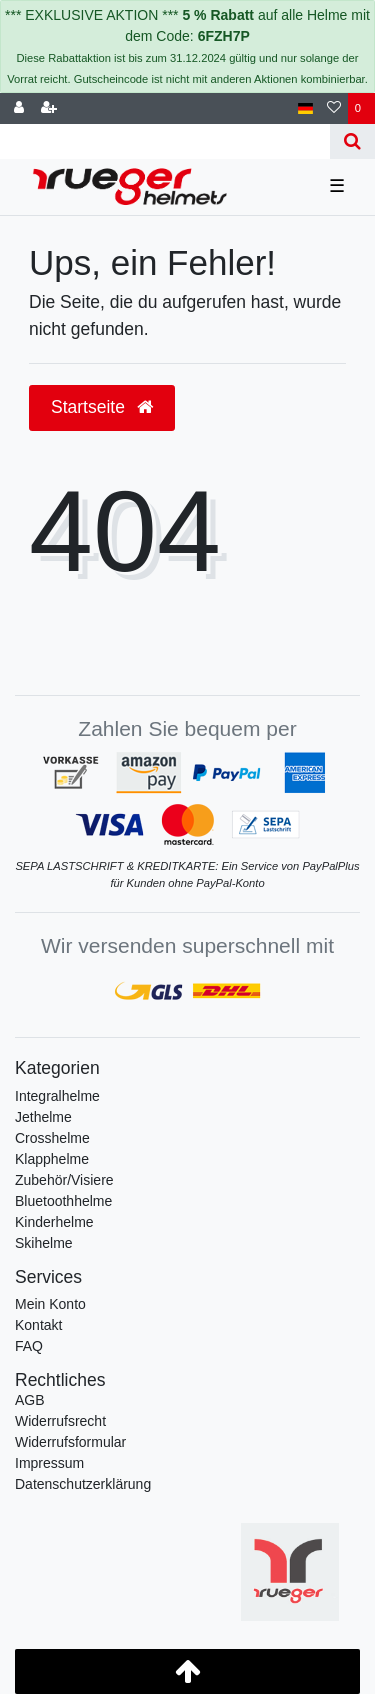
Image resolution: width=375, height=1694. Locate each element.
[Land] (305, 108)
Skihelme (44, 1243)
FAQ (29, 1346)
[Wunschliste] (334, 108)
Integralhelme (57, 1096)
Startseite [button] (102, 407)
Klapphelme (52, 1159)
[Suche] (352, 141)
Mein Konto (50, 1304)
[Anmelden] (19, 108)
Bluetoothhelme (63, 1201)
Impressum (49, 1463)
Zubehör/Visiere (64, 1180)
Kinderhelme (54, 1222)
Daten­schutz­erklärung (83, 1484)
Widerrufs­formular (70, 1442)
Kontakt (38, 1325)
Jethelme (43, 1117)
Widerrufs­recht (60, 1421)
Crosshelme (52, 1138)
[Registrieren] (49, 108)
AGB (30, 1400)
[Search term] (165, 141)
